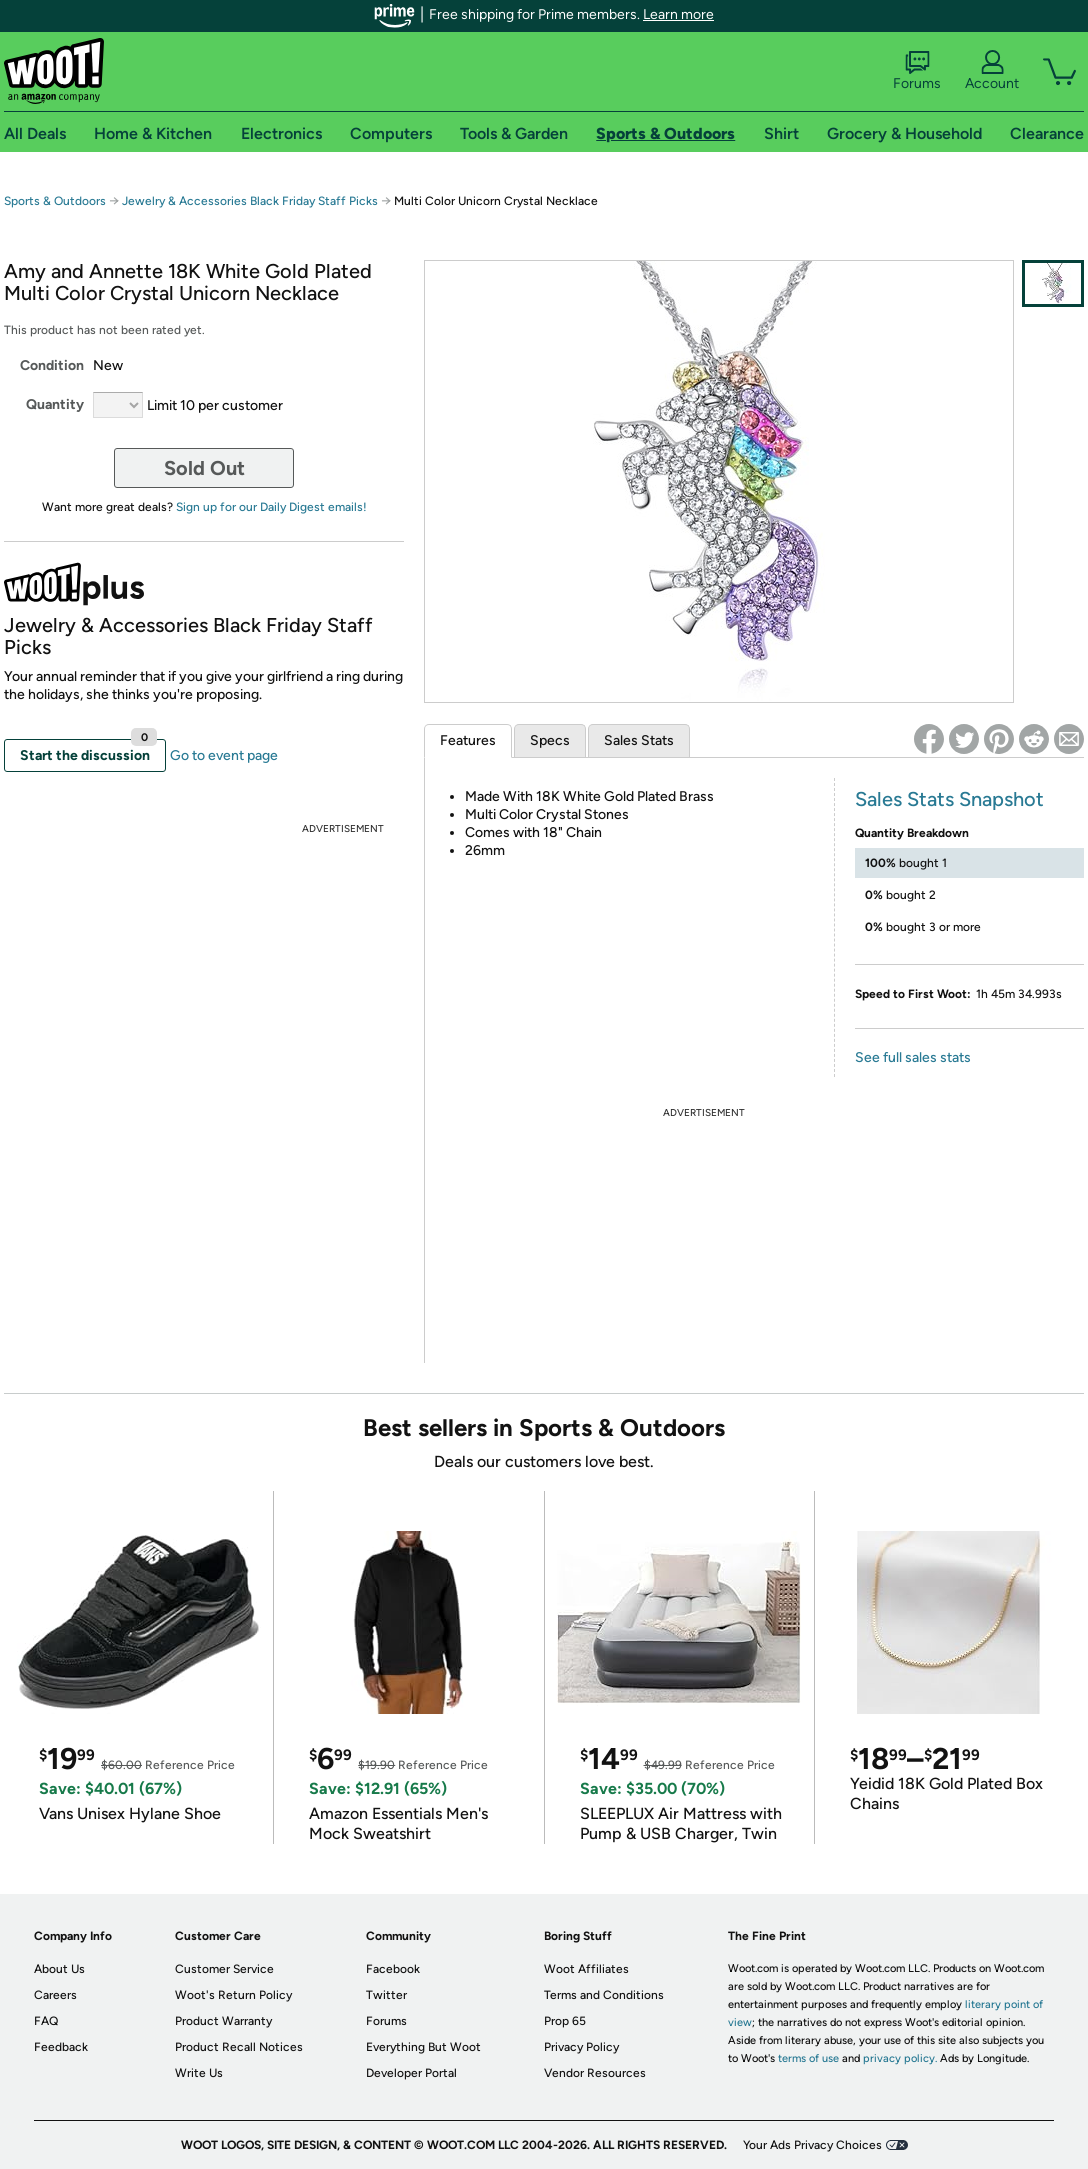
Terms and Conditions (604, 1995)
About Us (59, 1969)
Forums (917, 71)
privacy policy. (900, 2058)
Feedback (61, 2047)
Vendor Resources (595, 2073)
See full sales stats (913, 1057)
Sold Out (204, 468)
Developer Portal (411, 2073)
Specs (550, 740)
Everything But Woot (423, 2047)
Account (992, 71)
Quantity (55, 404)
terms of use (808, 2058)
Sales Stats (639, 740)
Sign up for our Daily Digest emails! (271, 507)
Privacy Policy (581, 2047)
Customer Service (224, 1969)
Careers (55, 1995)
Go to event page (224, 755)
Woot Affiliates (586, 1969)
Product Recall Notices (239, 2047)
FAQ (46, 2021)
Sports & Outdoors (55, 201)
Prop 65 (565, 2021)
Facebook (393, 1969)
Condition (52, 365)
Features (468, 740)
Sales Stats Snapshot (949, 799)
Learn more (678, 14)
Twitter (386, 1995)
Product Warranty (223, 2021)
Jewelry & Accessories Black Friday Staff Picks (250, 201)
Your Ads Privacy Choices (812, 2145)
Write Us (199, 2073)
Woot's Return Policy (233, 1995)
